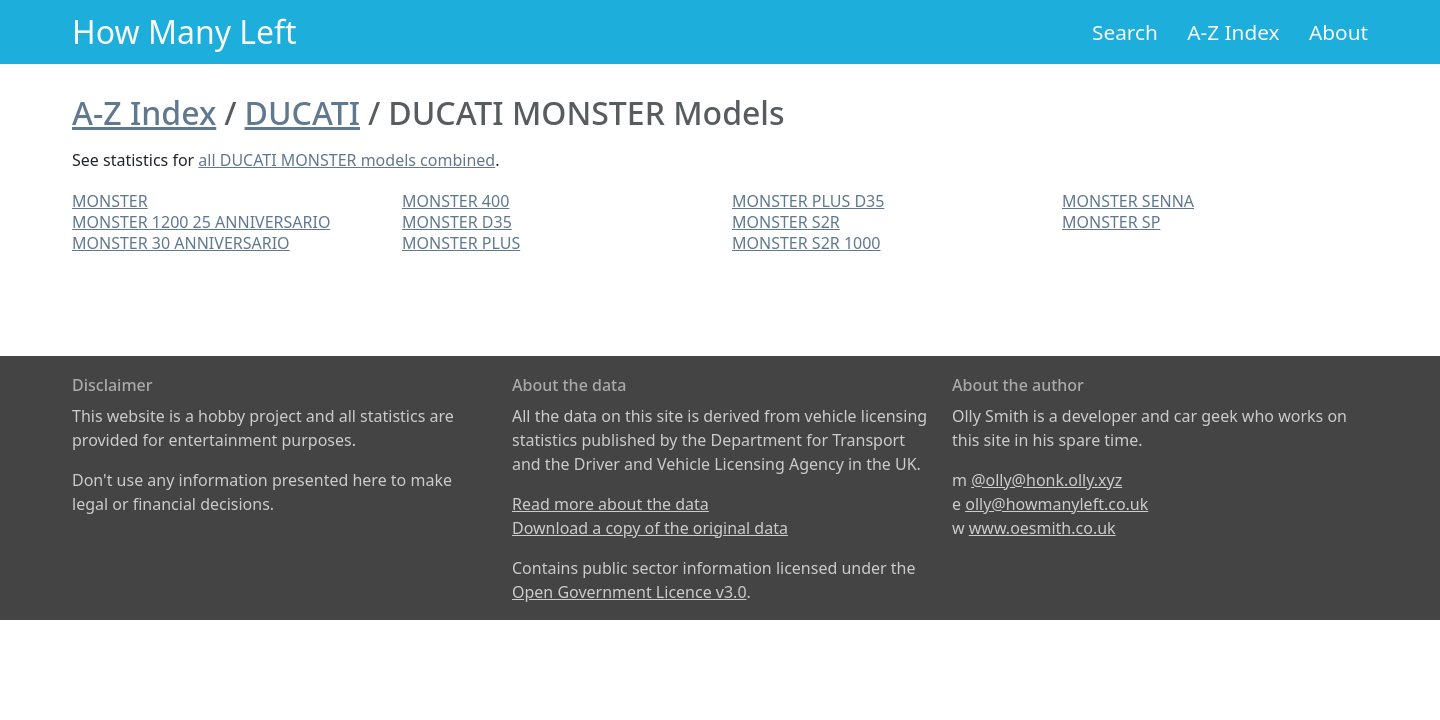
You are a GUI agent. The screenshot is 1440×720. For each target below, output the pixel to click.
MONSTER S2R (786, 222)
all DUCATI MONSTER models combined (346, 160)
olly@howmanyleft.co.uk (1056, 504)
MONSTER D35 (457, 222)
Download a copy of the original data (650, 528)
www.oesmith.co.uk (1042, 528)
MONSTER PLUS (461, 243)
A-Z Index (1233, 32)
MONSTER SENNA (1128, 201)
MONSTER (110, 201)
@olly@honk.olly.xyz (1046, 480)
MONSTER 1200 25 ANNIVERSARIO (201, 222)
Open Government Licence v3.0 (629, 592)
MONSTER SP (1111, 222)
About (1338, 32)
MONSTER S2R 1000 (806, 243)
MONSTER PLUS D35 (808, 201)
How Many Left (184, 31)
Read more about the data (610, 504)
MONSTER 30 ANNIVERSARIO (181, 243)
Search (1125, 32)
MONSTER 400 (455, 201)
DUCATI (302, 112)
